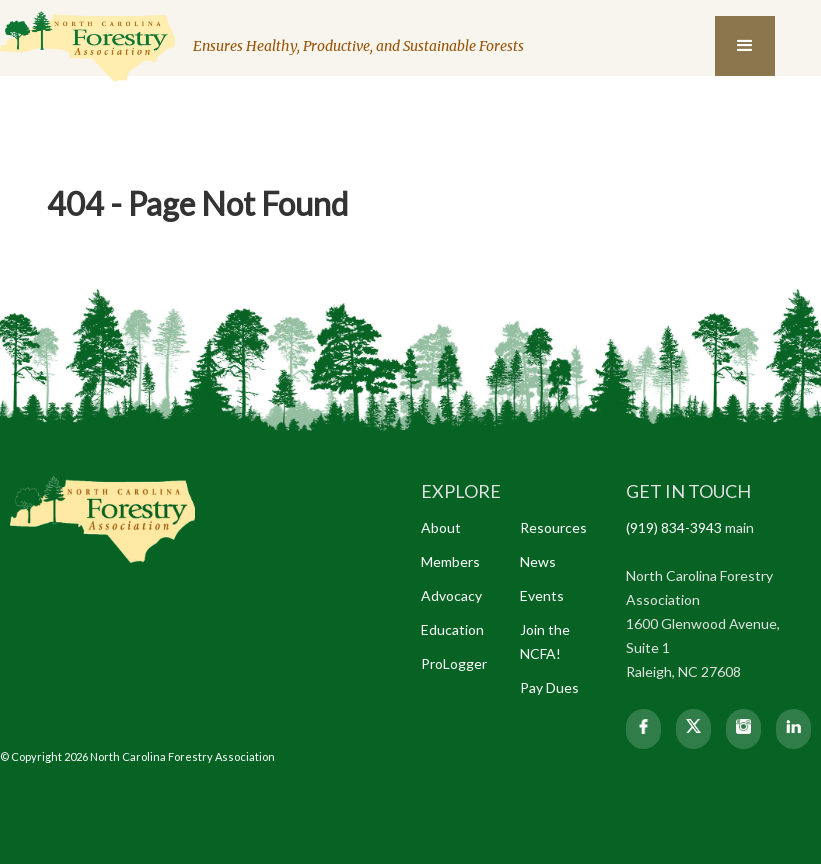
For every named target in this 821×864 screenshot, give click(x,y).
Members (450, 561)
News (538, 561)
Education (452, 629)
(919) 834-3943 (674, 527)
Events (542, 595)
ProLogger (454, 663)
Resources (553, 527)
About (441, 527)
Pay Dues (549, 687)
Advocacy (451, 595)
